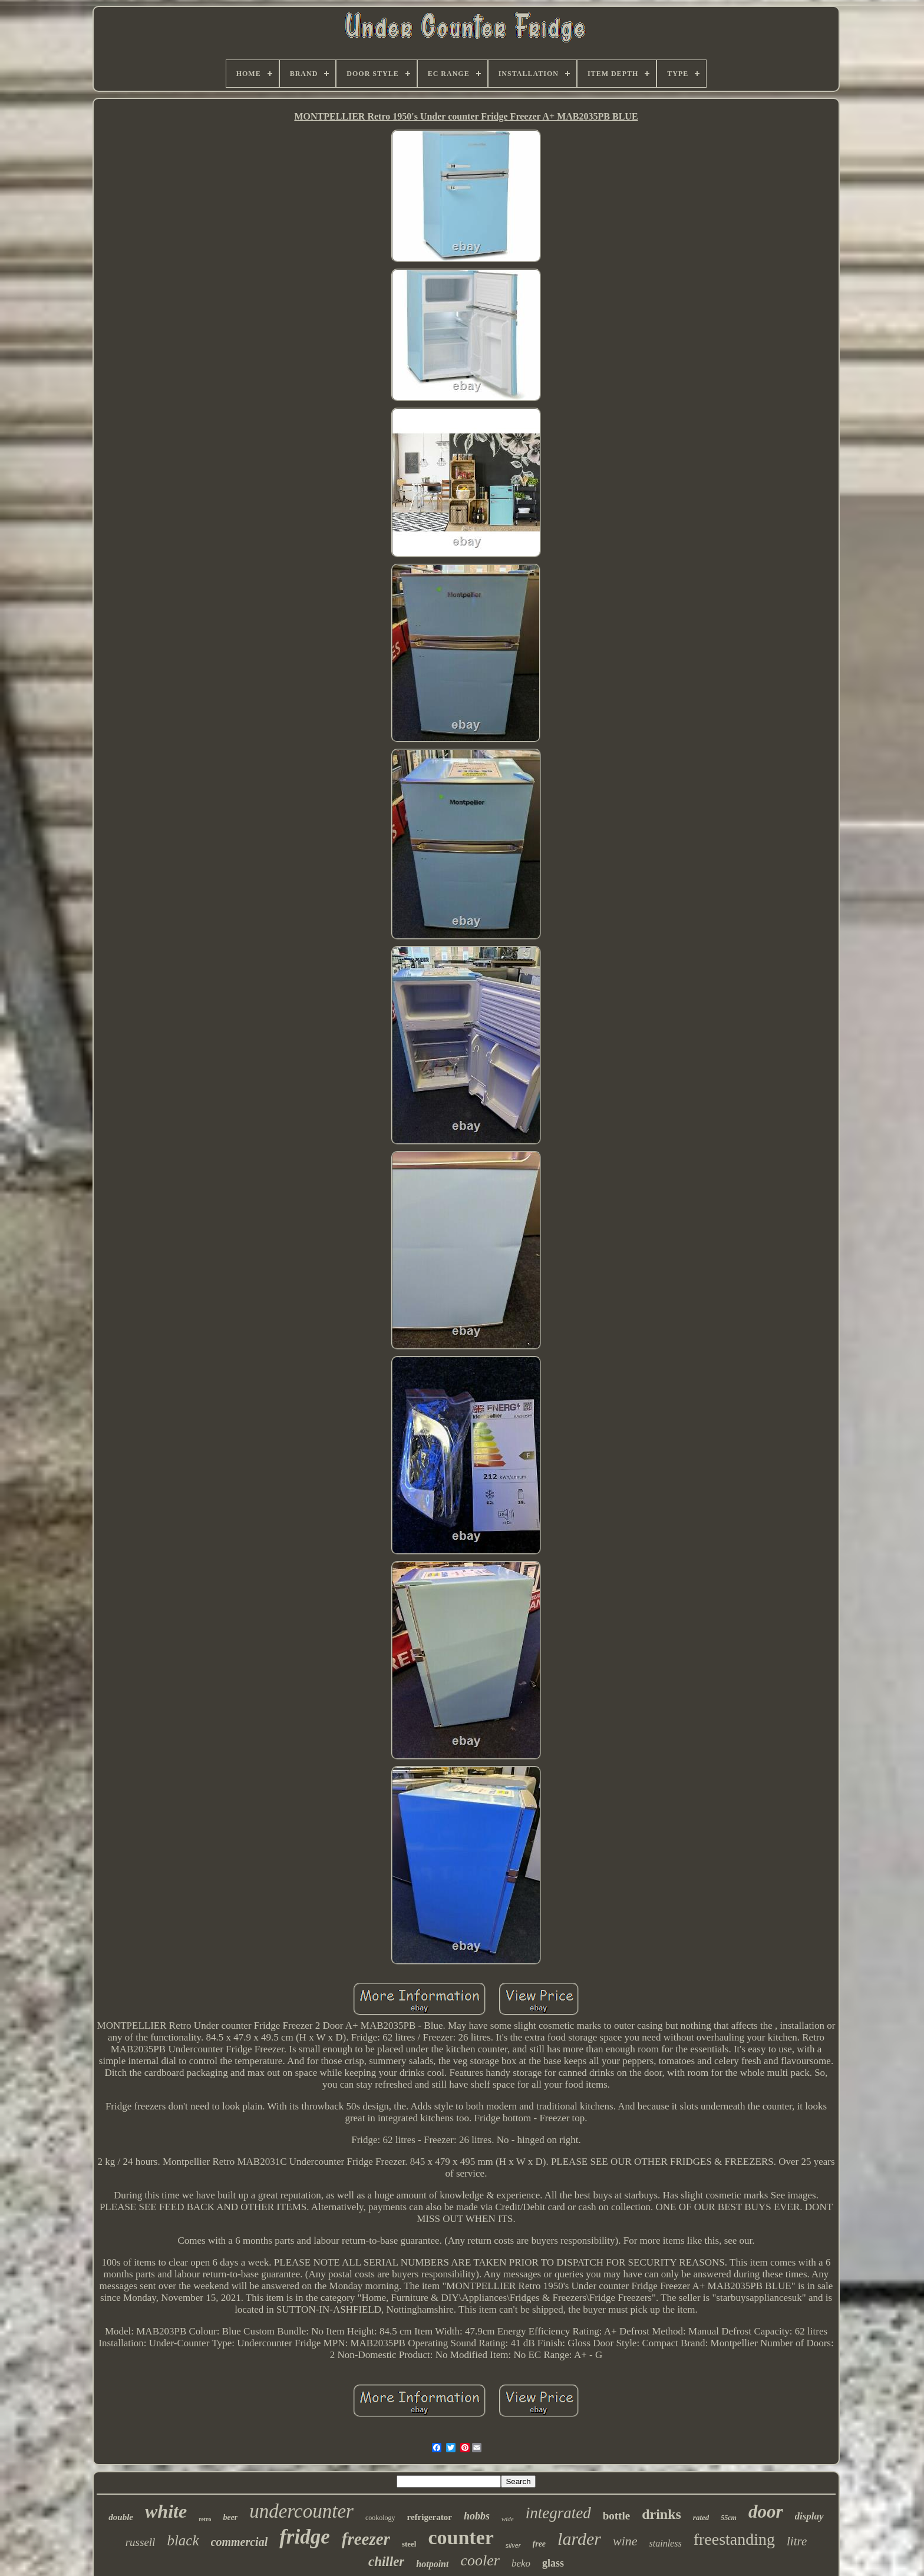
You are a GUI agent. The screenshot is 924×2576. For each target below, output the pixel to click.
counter (460, 2537)
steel (409, 2543)
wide (507, 2518)
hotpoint (432, 2564)
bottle (616, 2515)
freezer (366, 2538)
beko (521, 2563)
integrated (558, 2513)
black (183, 2540)
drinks (661, 2514)
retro (205, 2519)
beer (230, 2517)
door (765, 2511)
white (166, 2511)
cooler (479, 2560)
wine (625, 2541)
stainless (665, 2543)
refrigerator (429, 2517)
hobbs (477, 2516)
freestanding (734, 2539)
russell (141, 2542)
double (120, 2517)
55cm (729, 2518)
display (809, 2516)
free (539, 2543)
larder (579, 2538)
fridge (304, 2536)
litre (797, 2541)
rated (701, 2517)
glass (553, 2563)
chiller (386, 2561)
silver (513, 2545)
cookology (380, 2518)
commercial (239, 2541)
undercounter (301, 2511)
